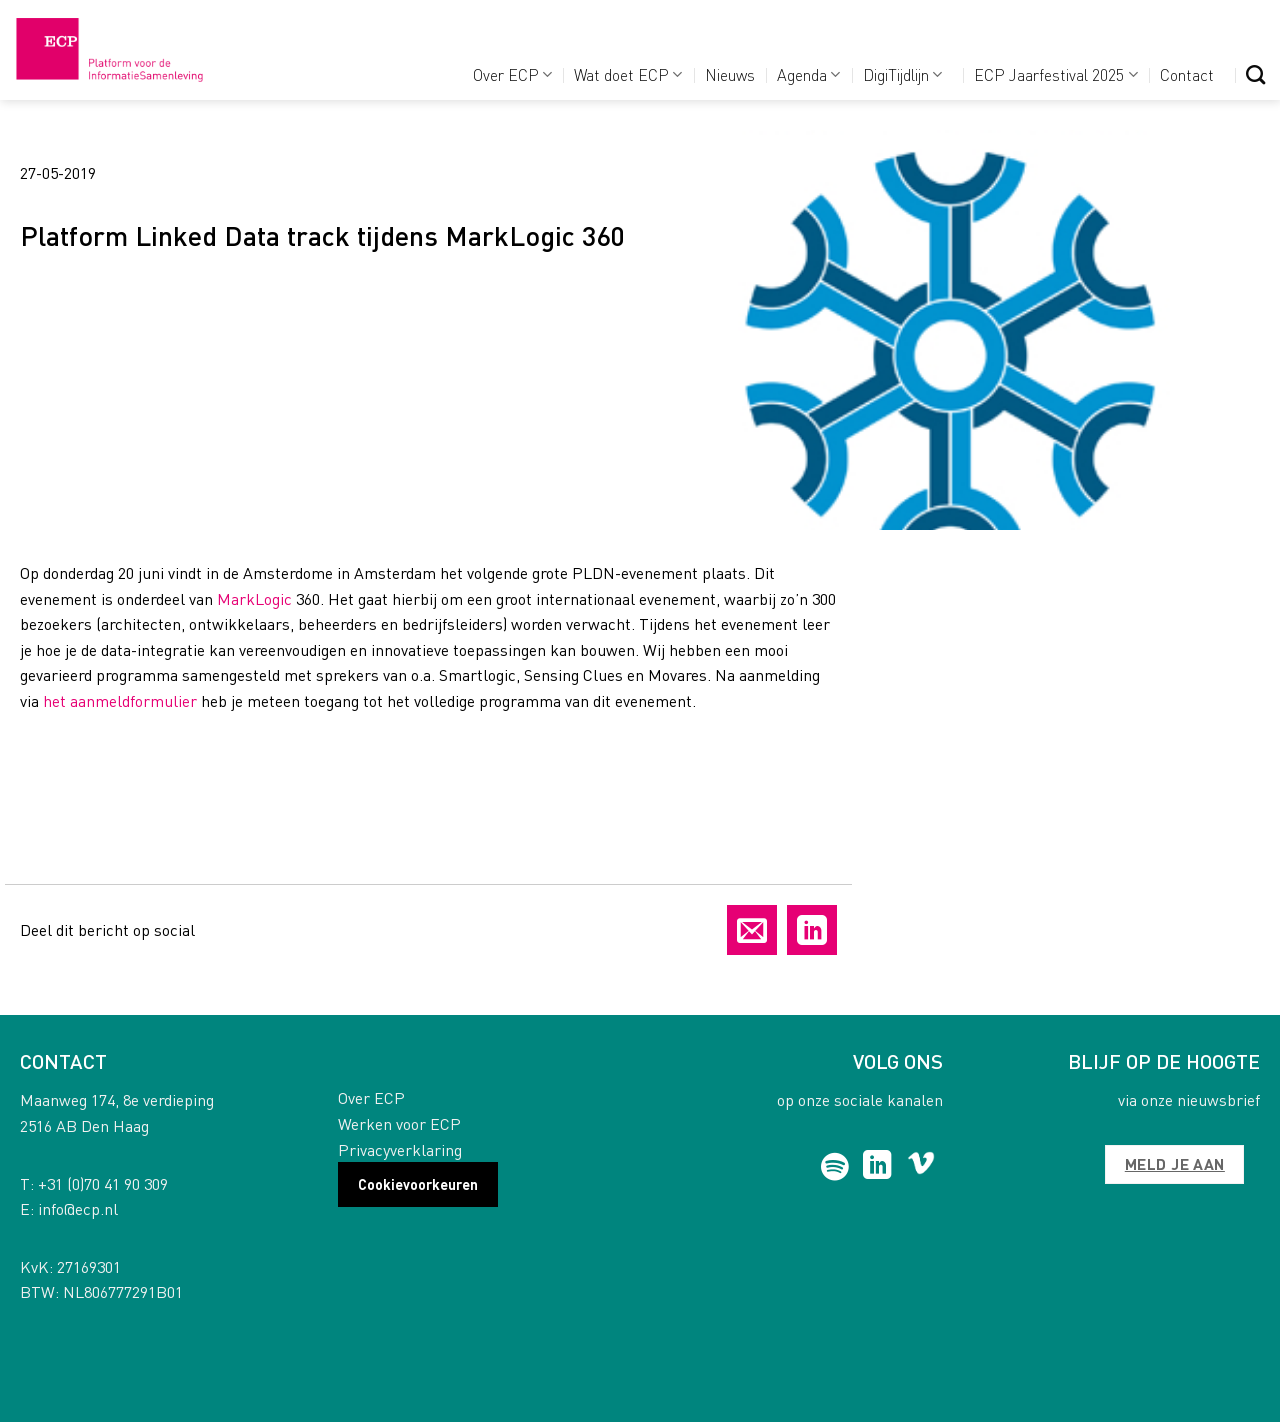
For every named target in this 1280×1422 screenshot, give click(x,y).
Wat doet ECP (628, 74)
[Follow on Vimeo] (921, 1167)
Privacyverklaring (400, 1149)
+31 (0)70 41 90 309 (103, 1183)
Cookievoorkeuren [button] (418, 1184)
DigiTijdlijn (902, 74)
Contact (1187, 74)
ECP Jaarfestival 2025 (1055, 74)
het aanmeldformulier (120, 700)
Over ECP (512, 74)
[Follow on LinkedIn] (877, 1167)
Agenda (808, 74)
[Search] (1255, 74)
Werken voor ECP (399, 1123)
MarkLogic (254, 598)
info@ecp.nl (78, 1208)
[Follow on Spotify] (835, 1167)
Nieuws (730, 74)
